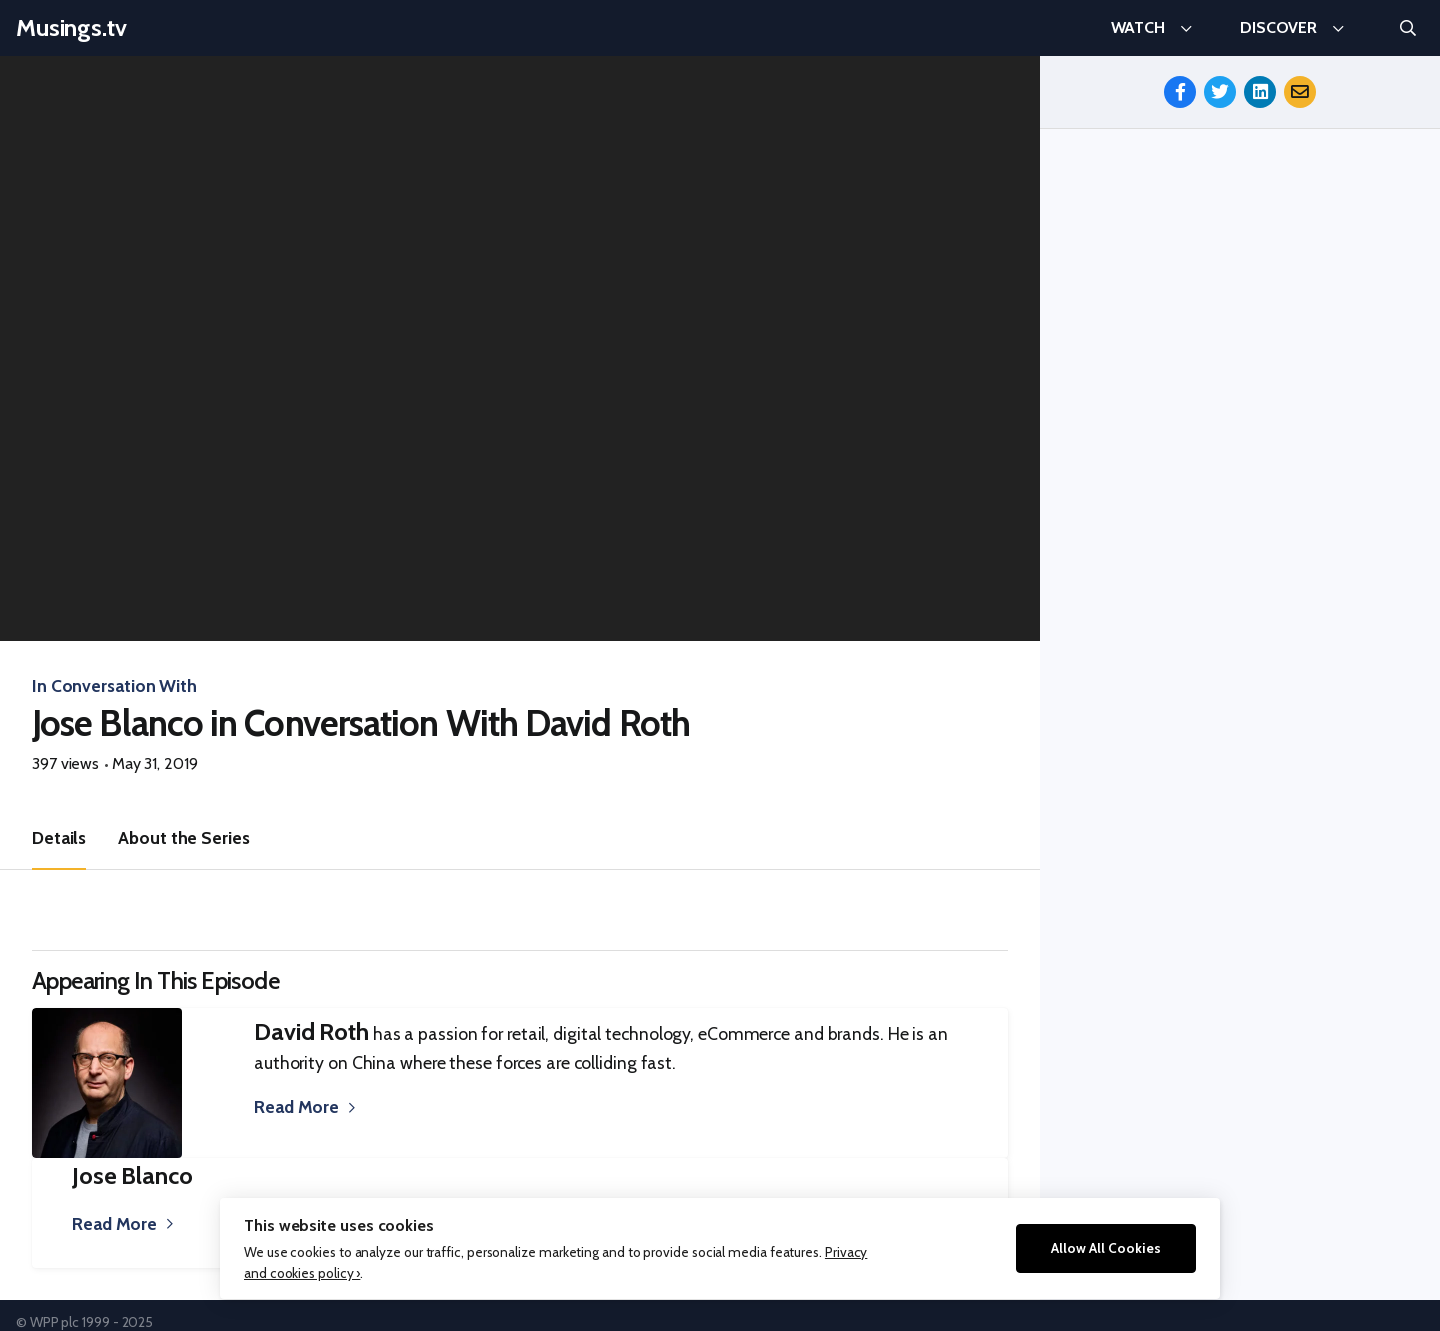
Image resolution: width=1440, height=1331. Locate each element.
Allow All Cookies (1106, 1248)
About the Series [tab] (183, 837)
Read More (296, 1106)
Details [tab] (59, 837)
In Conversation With (114, 685)
